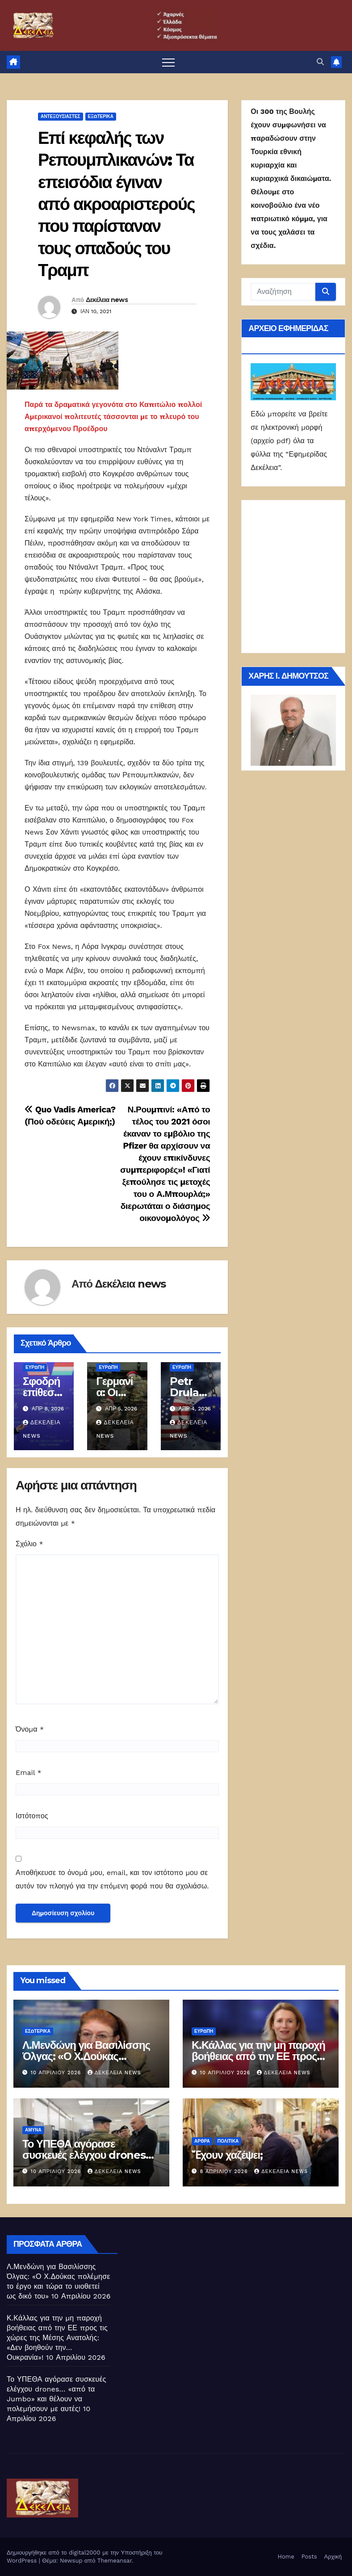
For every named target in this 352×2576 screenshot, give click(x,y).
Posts (309, 2556)
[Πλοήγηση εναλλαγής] (168, 62)
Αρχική (333, 2556)
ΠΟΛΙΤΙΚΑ (228, 2141)
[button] (320, 62)
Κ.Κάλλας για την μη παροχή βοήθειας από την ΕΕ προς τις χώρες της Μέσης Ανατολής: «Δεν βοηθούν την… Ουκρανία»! (57, 2338)
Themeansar (114, 2560)
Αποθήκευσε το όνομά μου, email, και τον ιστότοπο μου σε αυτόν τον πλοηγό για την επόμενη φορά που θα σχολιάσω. (112, 1879)
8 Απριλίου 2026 (225, 2171)
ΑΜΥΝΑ (33, 2129)
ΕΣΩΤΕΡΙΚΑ (37, 2031)
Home (286, 2556)
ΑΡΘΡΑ (202, 2141)
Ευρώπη (34, 1367)
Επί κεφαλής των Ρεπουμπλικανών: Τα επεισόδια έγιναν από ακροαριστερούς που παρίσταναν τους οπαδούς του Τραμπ (116, 204)
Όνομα (30, 1729)
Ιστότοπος (32, 1816)
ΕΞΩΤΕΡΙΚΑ (100, 116)
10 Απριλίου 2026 (57, 2073)
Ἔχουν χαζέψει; (227, 2154)
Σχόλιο (29, 1544)
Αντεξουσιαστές (60, 116)
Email (29, 1772)
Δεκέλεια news (107, 300)
